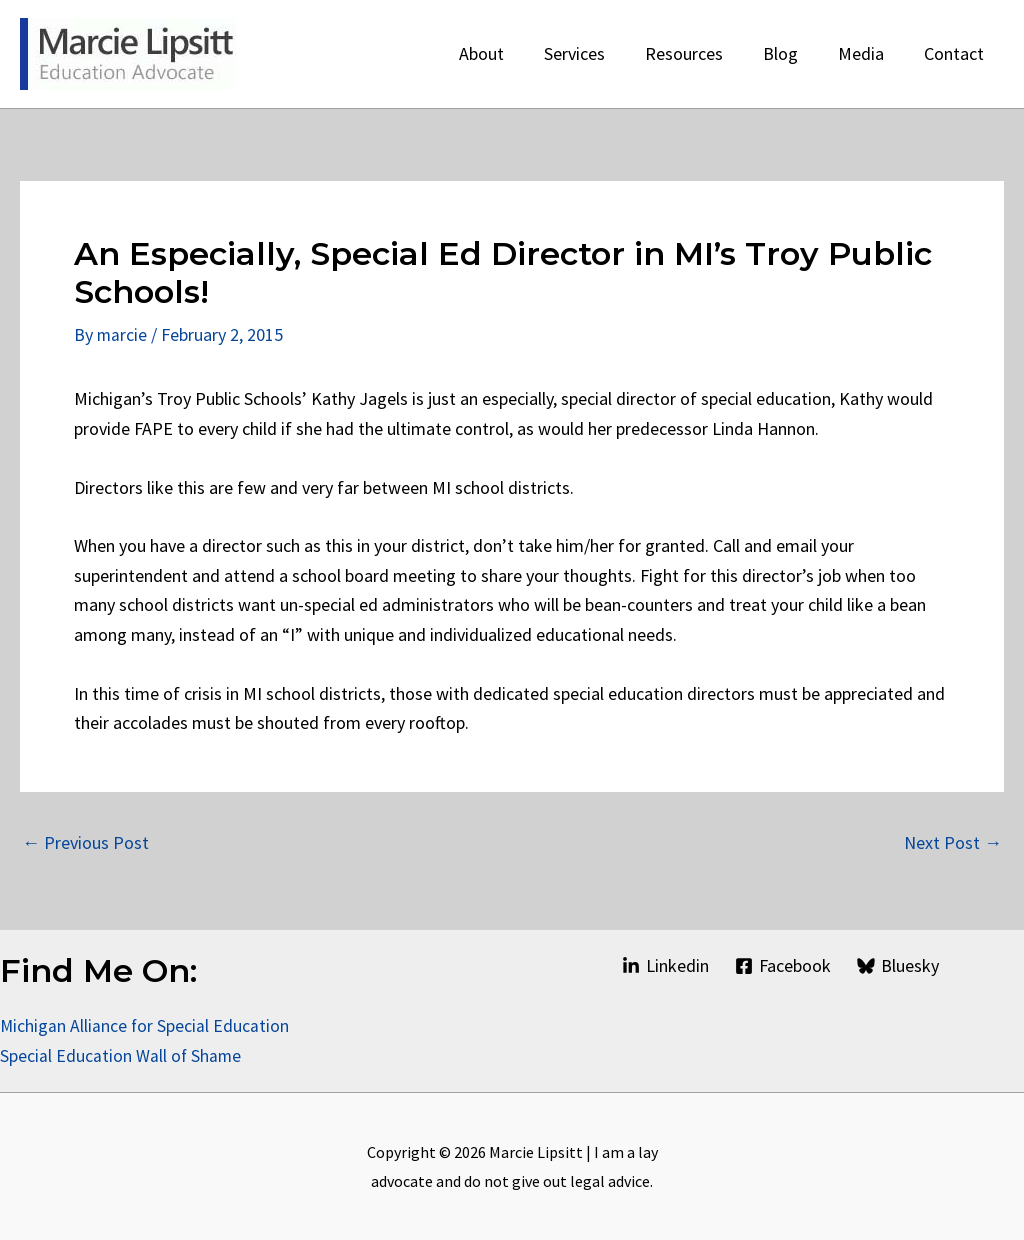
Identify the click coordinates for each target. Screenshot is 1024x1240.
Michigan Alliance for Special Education (145, 1025)
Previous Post (85, 842)
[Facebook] (783, 966)
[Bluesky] (898, 966)
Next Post (953, 842)
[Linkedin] (664, 966)
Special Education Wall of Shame (123, 1054)
